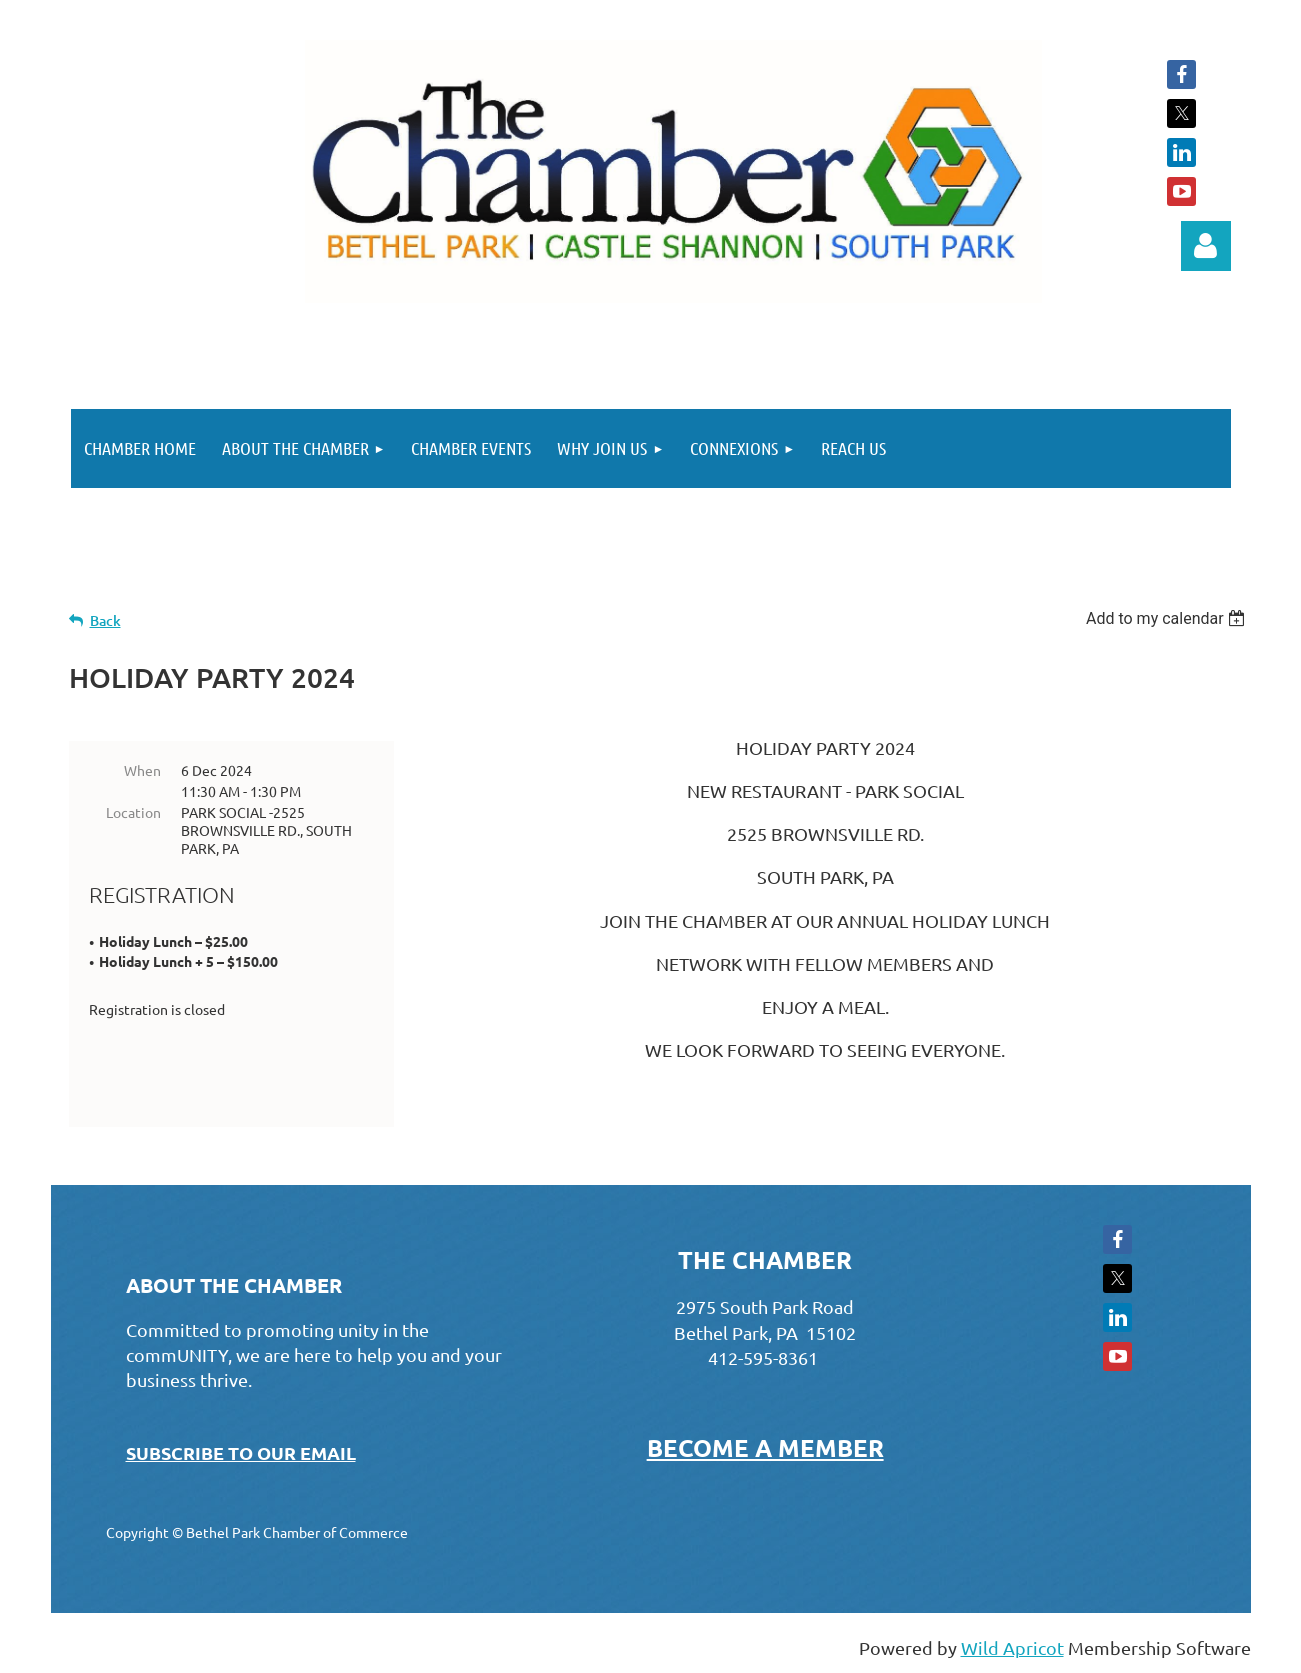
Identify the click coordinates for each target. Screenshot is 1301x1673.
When (142, 770)
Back (105, 620)
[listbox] (1168, 618)
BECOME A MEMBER (765, 1447)
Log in (1206, 246)
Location (133, 812)
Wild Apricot (1012, 1647)
